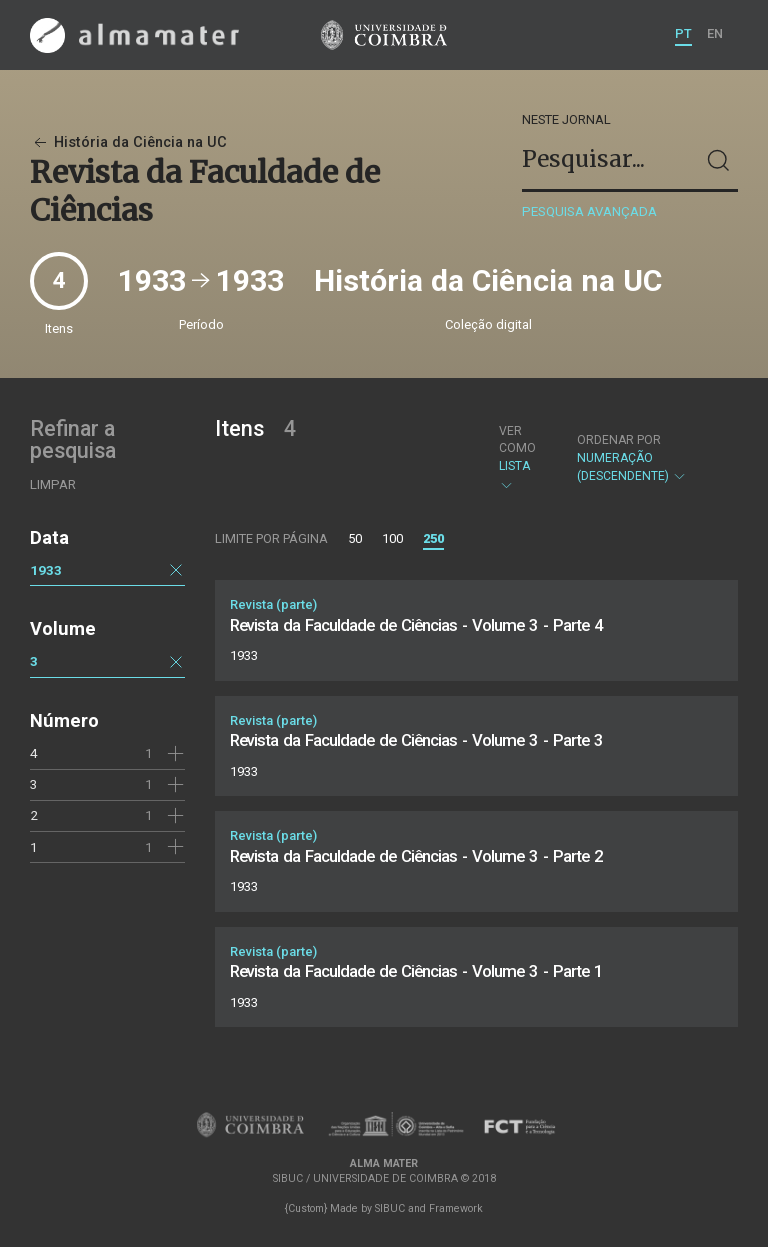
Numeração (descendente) (647, 458)
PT (683, 33)
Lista (521, 458)
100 (392, 538)
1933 (46, 570)
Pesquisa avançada (589, 211)
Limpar (53, 484)
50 (355, 538)
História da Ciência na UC (128, 142)
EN (715, 33)
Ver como (517, 439)
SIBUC (390, 1208)
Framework (456, 1208)
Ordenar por (619, 440)
